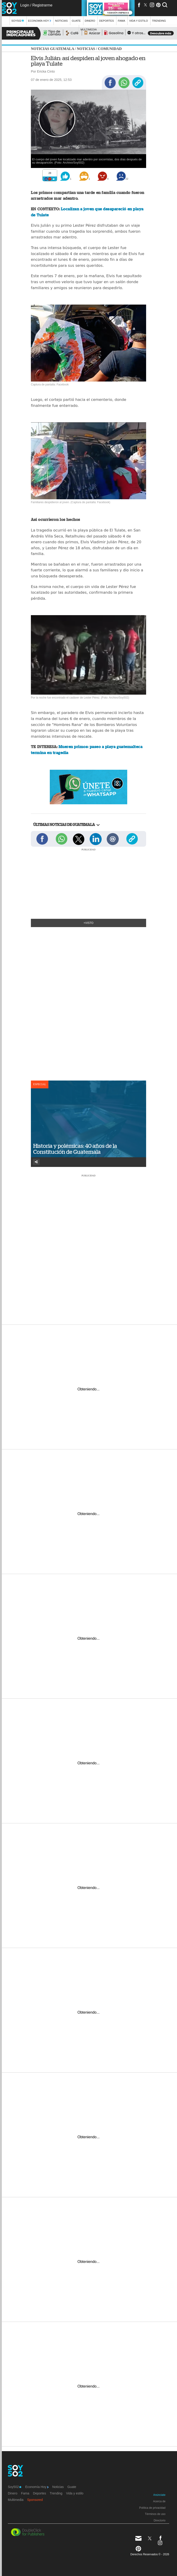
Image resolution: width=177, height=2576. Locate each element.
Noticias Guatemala (52, 49)
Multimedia (16, 2500)
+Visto (89, 923)
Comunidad (110, 49)
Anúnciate (159, 2495)
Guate (76, 20)
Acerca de (159, 2501)
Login (24, 5)
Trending (159, 20)
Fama (121, 20)
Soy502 (17, 20)
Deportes (106, 20)
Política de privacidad (152, 2507)
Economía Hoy (39, 20)
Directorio (159, 2520)
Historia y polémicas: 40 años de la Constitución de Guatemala (75, 1149)
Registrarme (42, 5)
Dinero (90, 20)
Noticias (61, 20)
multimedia (88, 29)
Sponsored (35, 2500)
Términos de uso (155, 2514)
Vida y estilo (138, 20)
